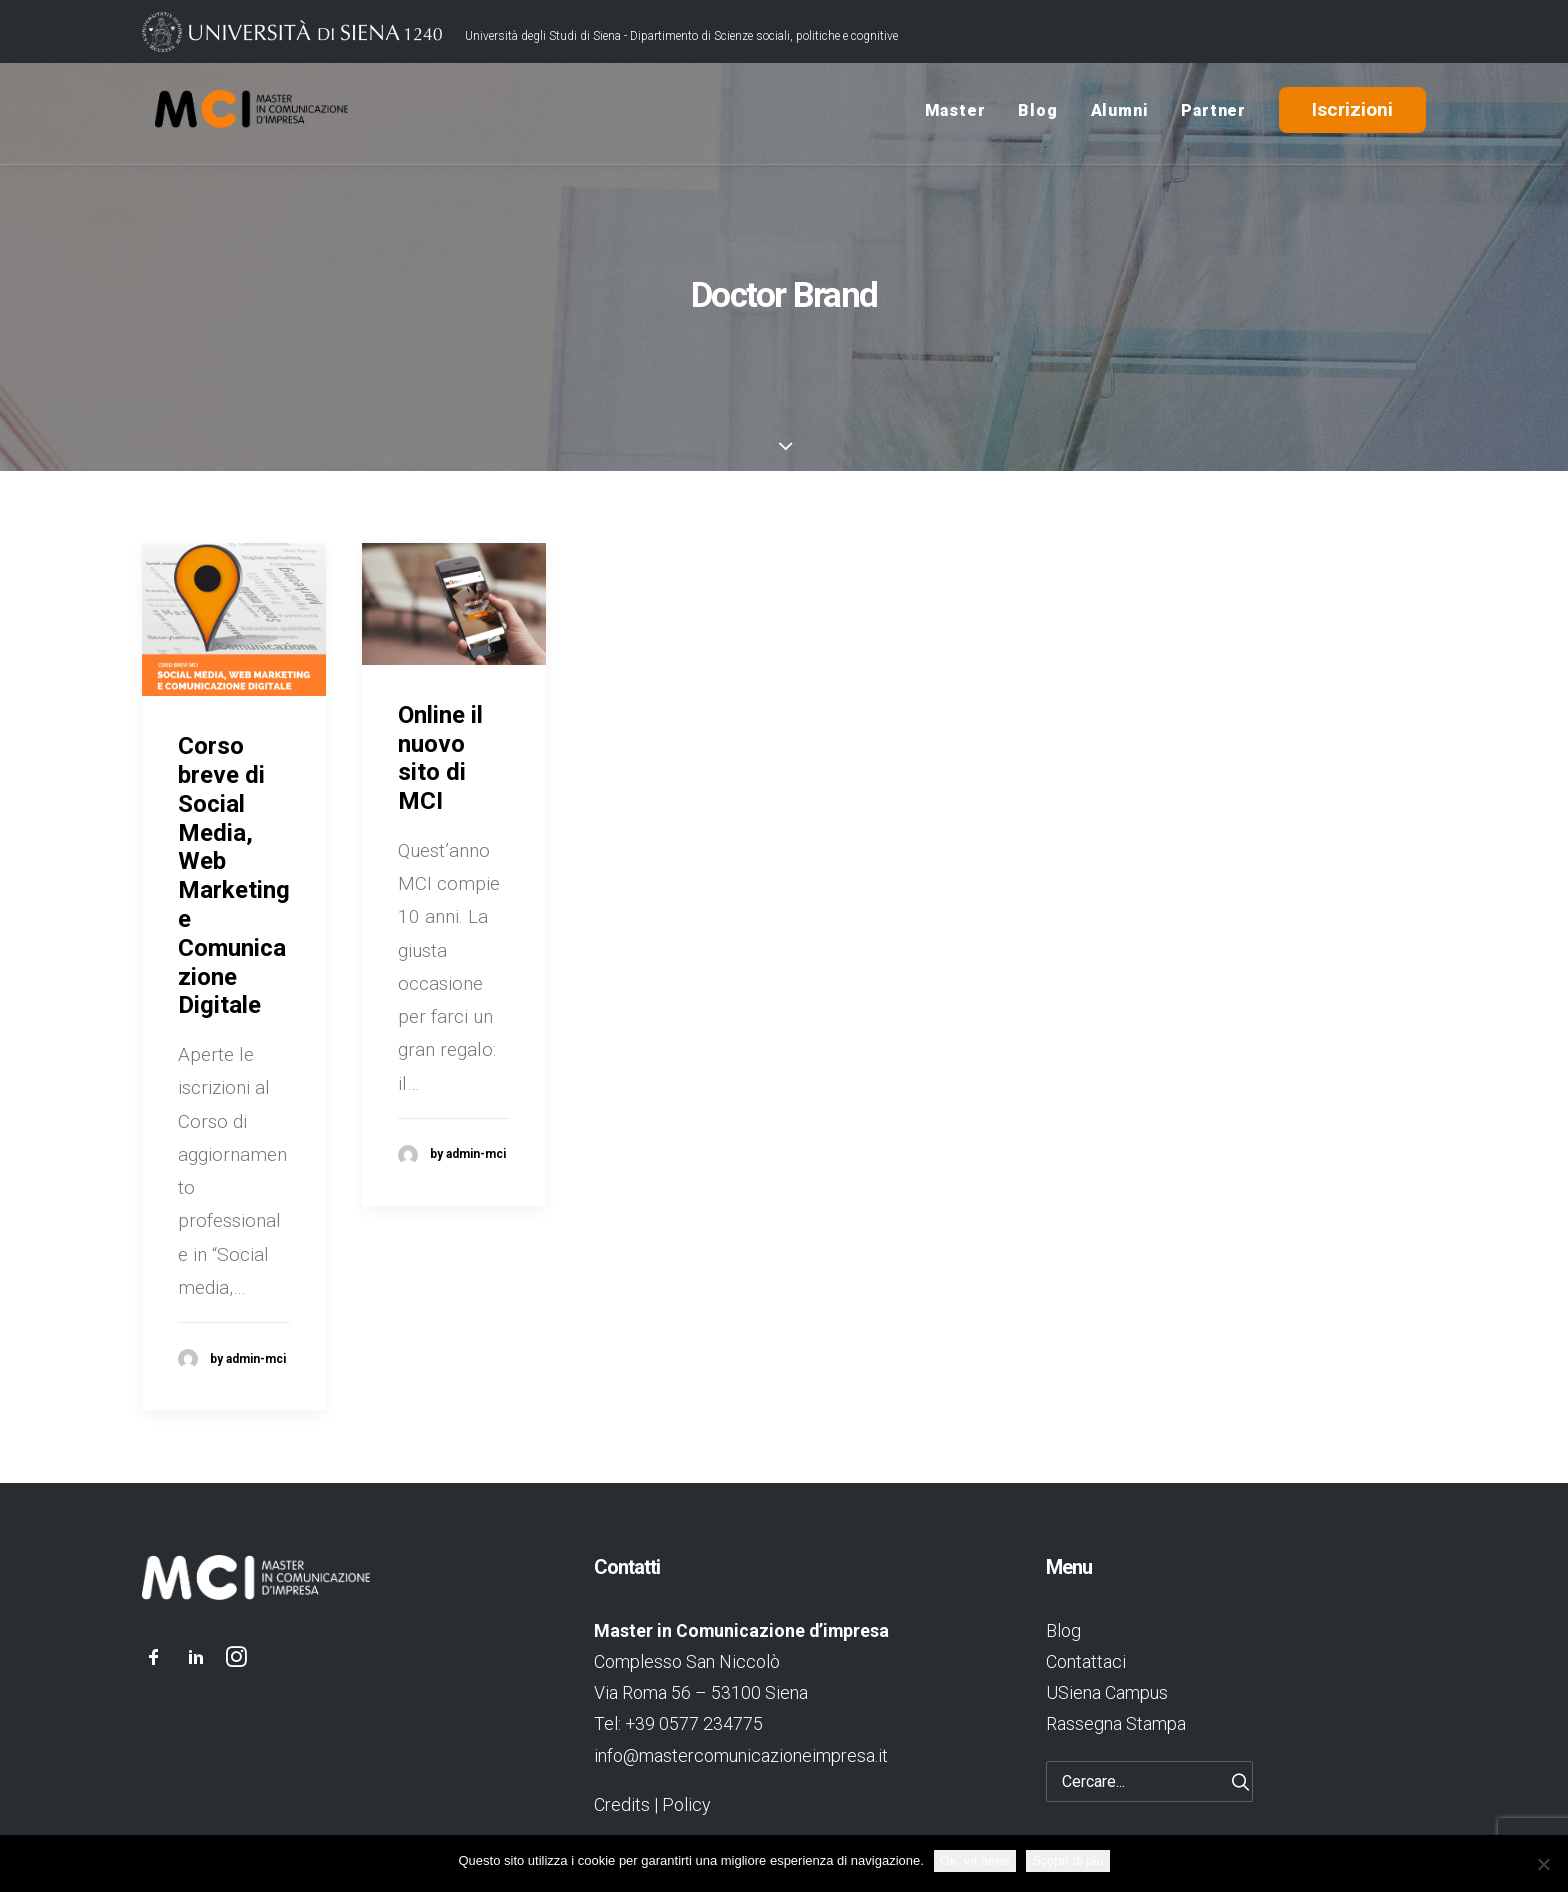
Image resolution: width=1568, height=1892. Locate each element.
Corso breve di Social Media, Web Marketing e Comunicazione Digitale (234, 875)
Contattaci (1086, 1661)
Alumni (1120, 113)
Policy (686, 1804)
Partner (1213, 113)
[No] (1543, 1864)
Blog (1037, 113)
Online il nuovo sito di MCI (440, 758)
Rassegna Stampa (1116, 1723)
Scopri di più (1068, 1860)
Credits (622, 1804)
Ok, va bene (975, 1860)
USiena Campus (1107, 1692)
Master (955, 113)
